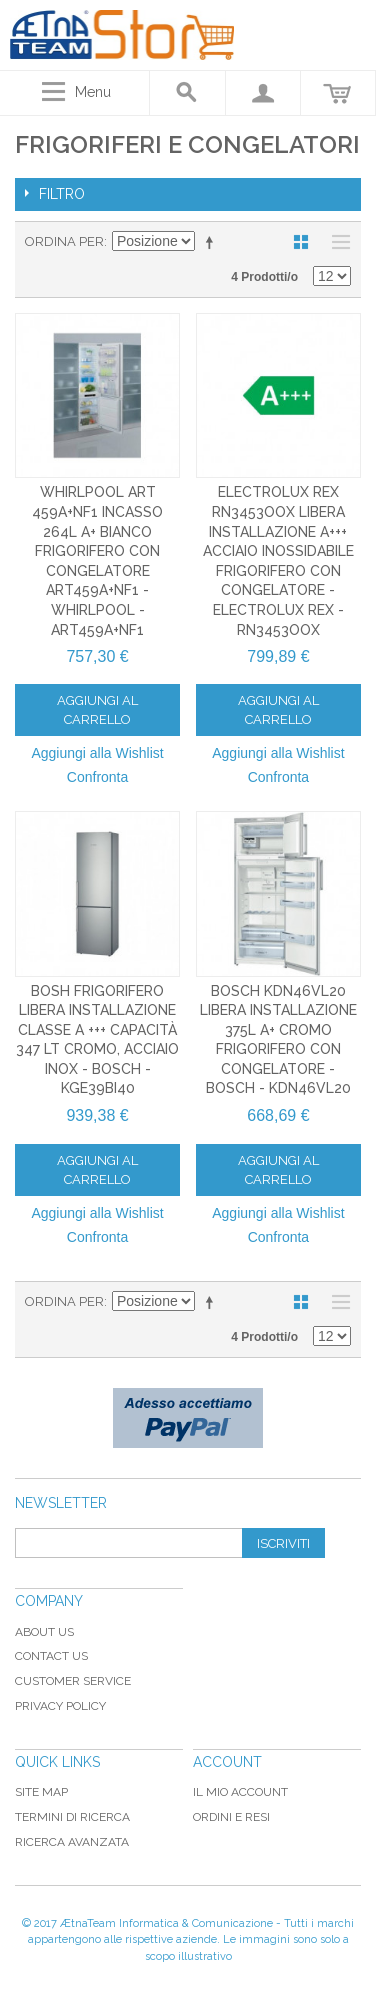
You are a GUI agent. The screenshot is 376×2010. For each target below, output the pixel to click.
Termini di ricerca (72, 1817)
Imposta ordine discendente (213, 242)
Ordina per (64, 241)
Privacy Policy (60, 1706)
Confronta (97, 777)
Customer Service (73, 1681)
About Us (44, 1632)
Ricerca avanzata (72, 1842)
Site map (41, 1792)
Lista (336, 242)
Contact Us (51, 1656)
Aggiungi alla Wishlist (97, 753)
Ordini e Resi (231, 1817)
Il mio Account (240, 1792)
